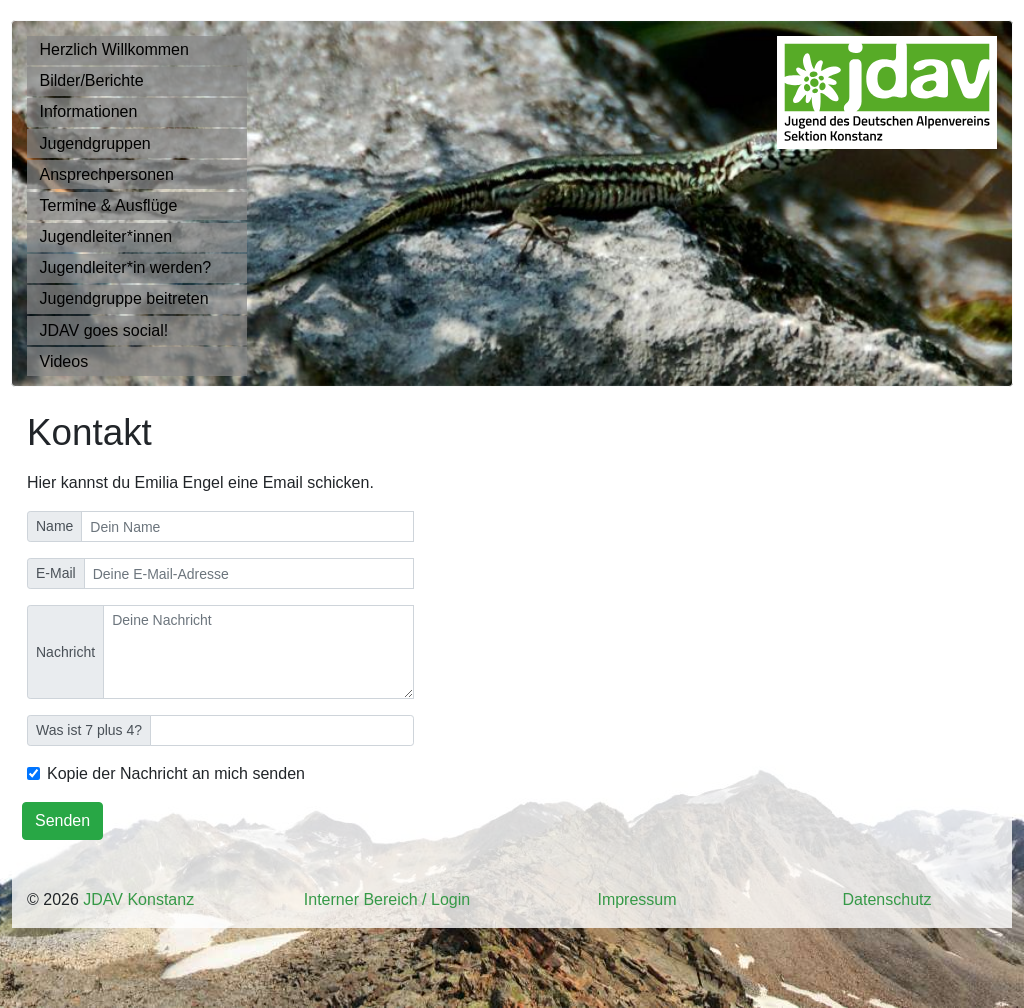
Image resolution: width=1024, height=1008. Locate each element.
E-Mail (56, 573)
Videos (64, 361)
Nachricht (65, 652)
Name (54, 526)
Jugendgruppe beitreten (124, 298)
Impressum (636, 899)
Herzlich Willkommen (114, 49)
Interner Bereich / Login (387, 899)
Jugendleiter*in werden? (126, 267)
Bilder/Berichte (92, 80)
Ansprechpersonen (107, 174)
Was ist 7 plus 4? (89, 730)
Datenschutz (887, 899)
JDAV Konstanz (138, 899)
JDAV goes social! (104, 330)
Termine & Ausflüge (109, 205)
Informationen (89, 111)
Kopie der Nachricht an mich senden (176, 773)
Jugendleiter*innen (106, 236)
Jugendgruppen (95, 143)
